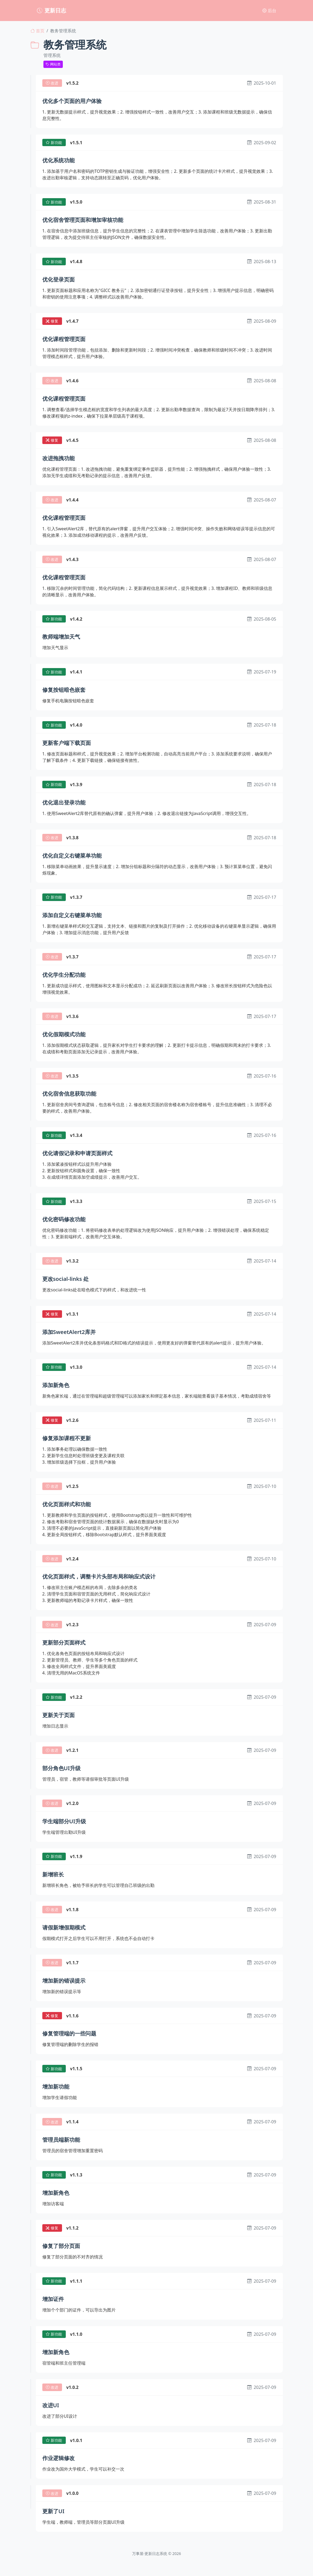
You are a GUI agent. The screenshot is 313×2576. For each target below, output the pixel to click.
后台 (269, 10)
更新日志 (51, 10)
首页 (37, 31)
